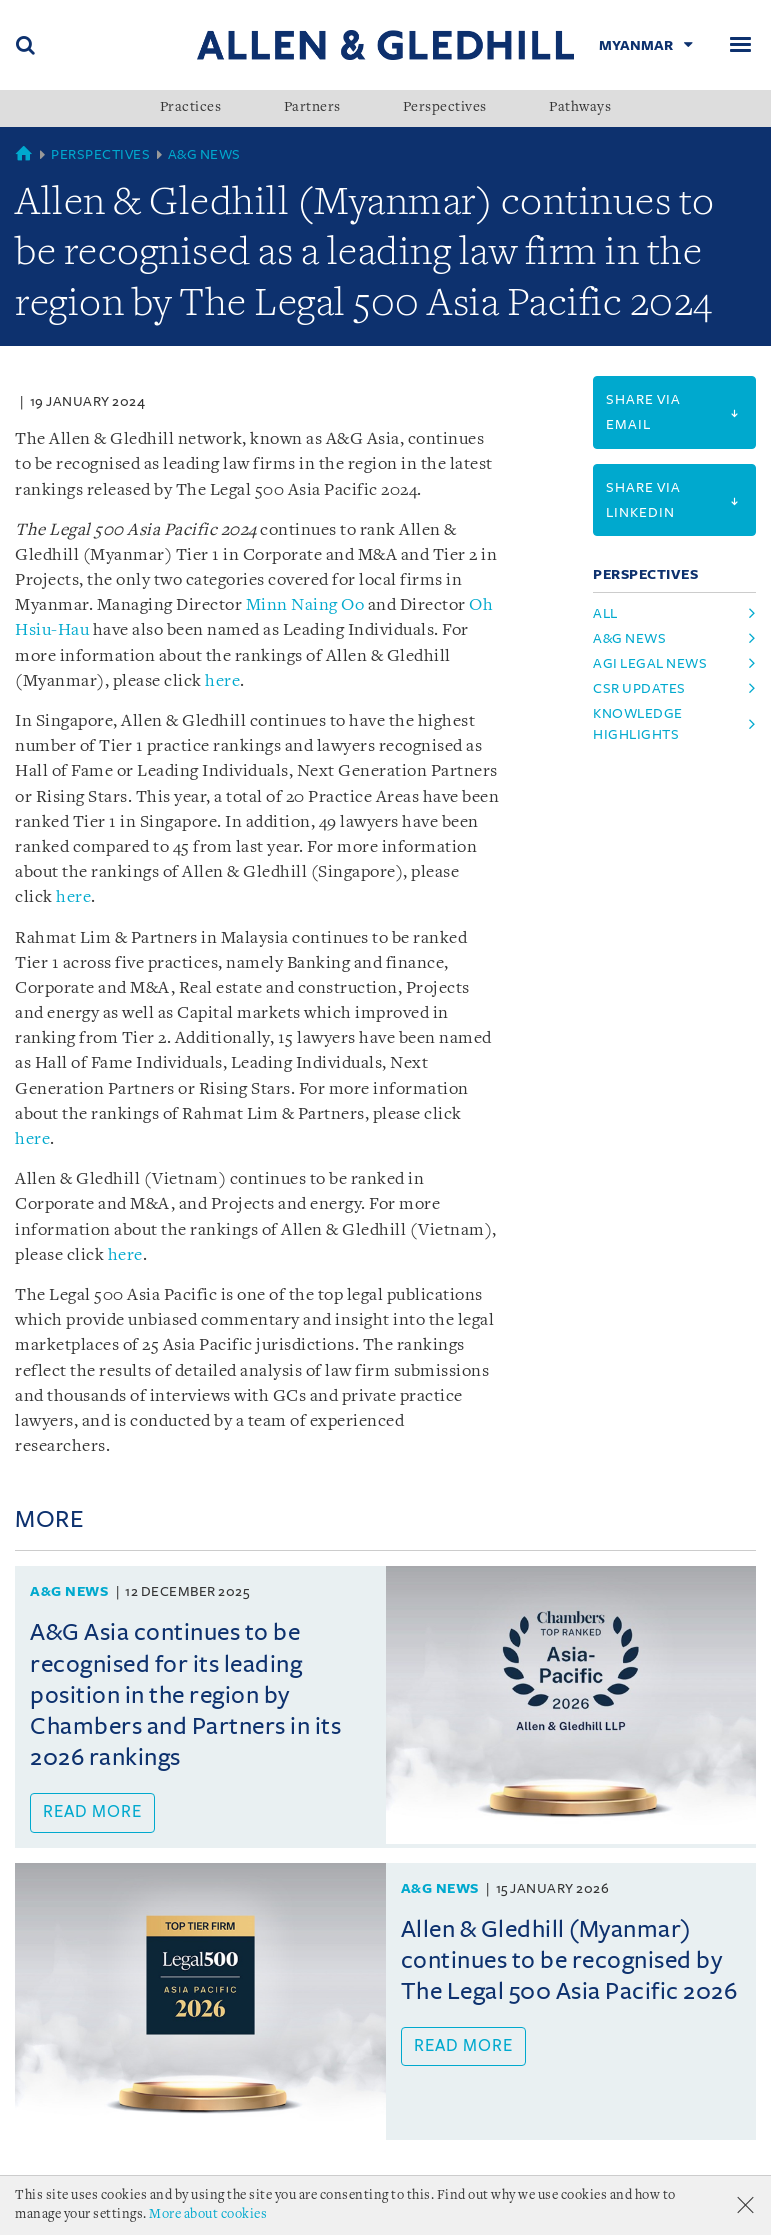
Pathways (580, 108)
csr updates (639, 688)
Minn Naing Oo (305, 605)
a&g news (629, 638)
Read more (92, 1812)
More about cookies (208, 2214)
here (222, 681)
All (605, 613)
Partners (312, 108)
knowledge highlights (638, 724)
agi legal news (650, 663)
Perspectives (445, 108)
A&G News (204, 154)
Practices (191, 108)
